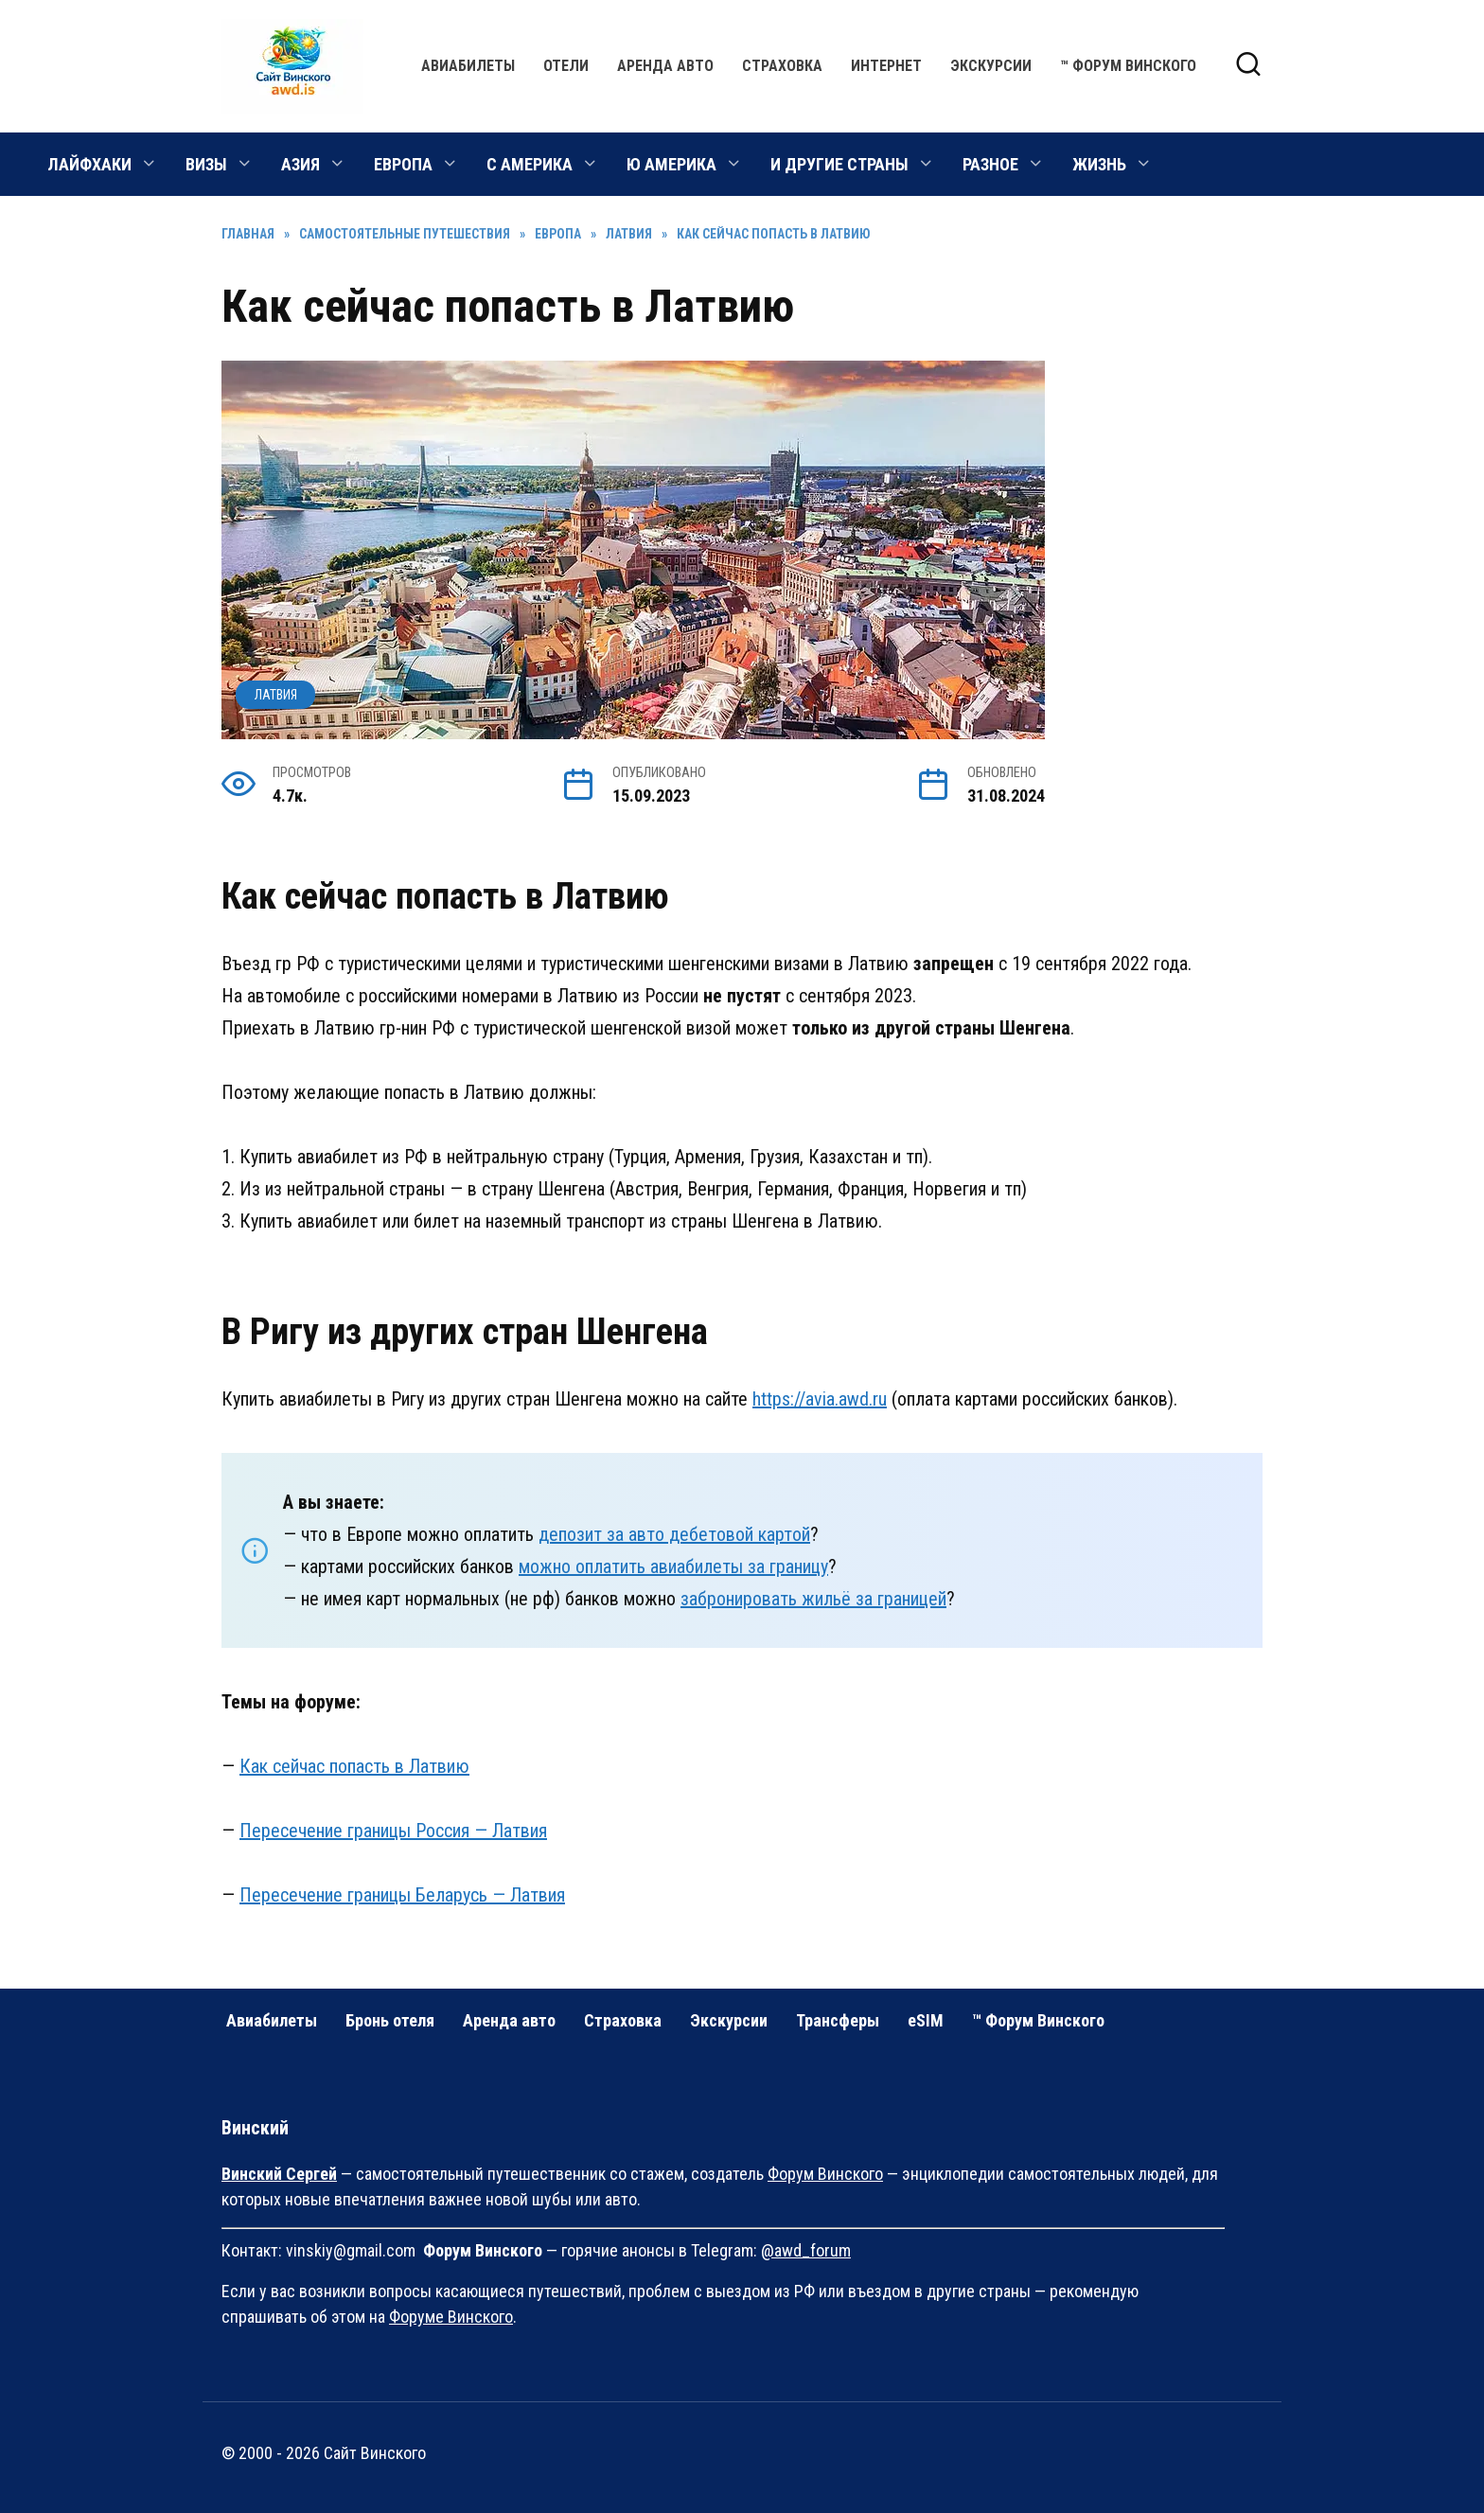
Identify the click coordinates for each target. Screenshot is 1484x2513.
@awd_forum (806, 2250)
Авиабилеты (468, 66)
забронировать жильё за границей (813, 1598)
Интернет (886, 66)
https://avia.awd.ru (819, 1399)
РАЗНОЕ (990, 164)
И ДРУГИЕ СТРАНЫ (839, 164)
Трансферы (837, 2020)
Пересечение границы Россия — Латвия (393, 1830)
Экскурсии (991, 66)
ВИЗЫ (206, 164)
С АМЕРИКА (529, 164)
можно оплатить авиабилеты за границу (673, 1566)
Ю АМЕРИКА (671, 164)
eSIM (926, 2020)
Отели (566, 66)
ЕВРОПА (403, 164)
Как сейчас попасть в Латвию (354, 1766)
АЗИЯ (300, 164)
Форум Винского (825, 2174)
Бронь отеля (389, 2020)
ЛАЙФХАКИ (89, 164)
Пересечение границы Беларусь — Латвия (402, 1895)
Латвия (276, 694)
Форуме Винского (451, 2317)
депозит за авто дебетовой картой (674, 1534)
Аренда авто (665, 66)
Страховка (782, 66)
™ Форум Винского (1128, 66)
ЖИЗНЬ (1099, 164)
